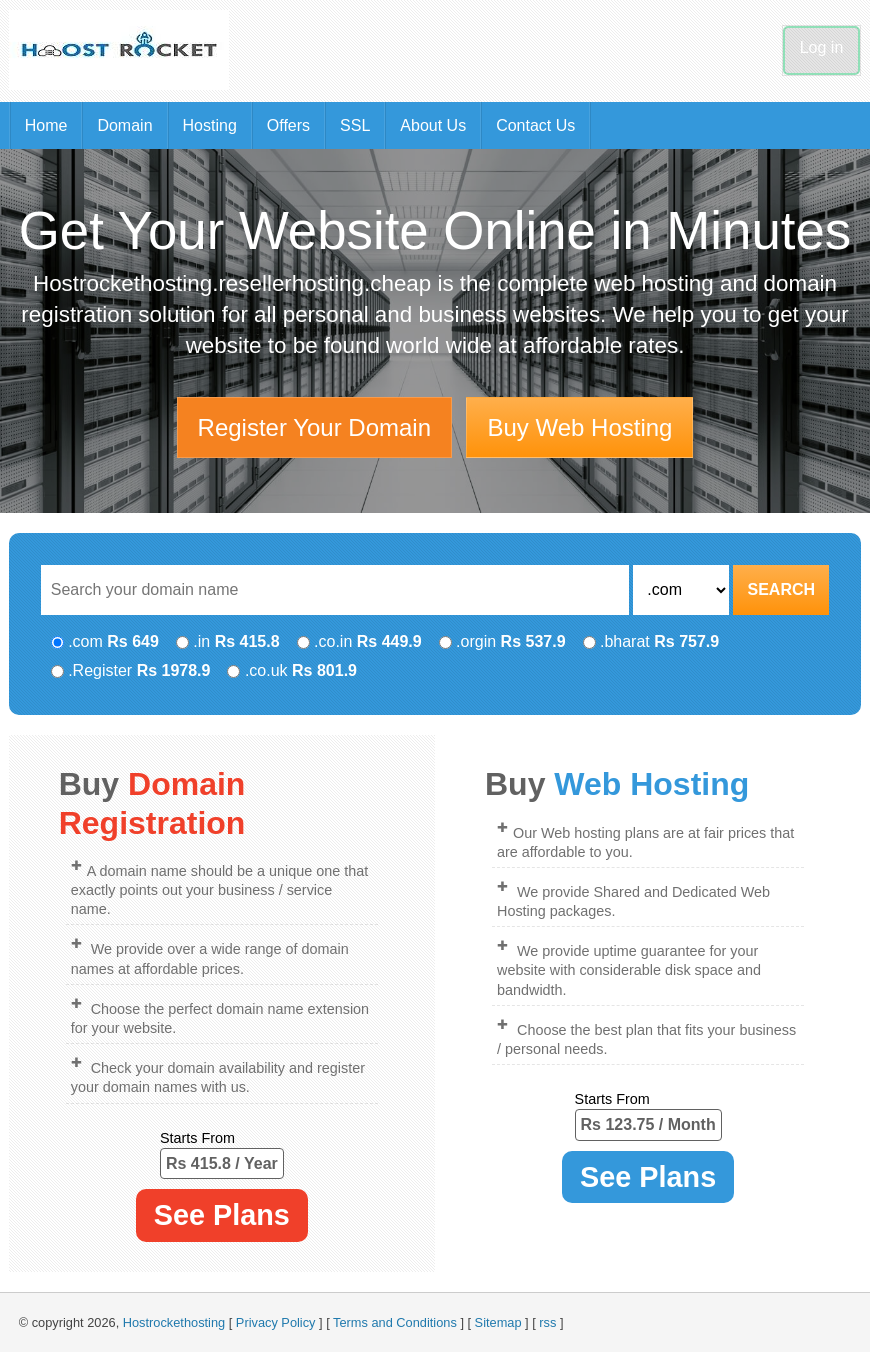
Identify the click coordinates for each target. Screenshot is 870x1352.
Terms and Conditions (395, 1322)
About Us (433, 125)
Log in (822, 47)
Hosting (210, 125)
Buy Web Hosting (579, 427)
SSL (355, 125)
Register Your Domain (314, 427)
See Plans (222, 1215)
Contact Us (535, 125)
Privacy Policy (276, 1322)
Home (46, 125)
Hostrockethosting (174, 1322)
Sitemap (498, 1322)
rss (547, 1322)
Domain (124, 125)
